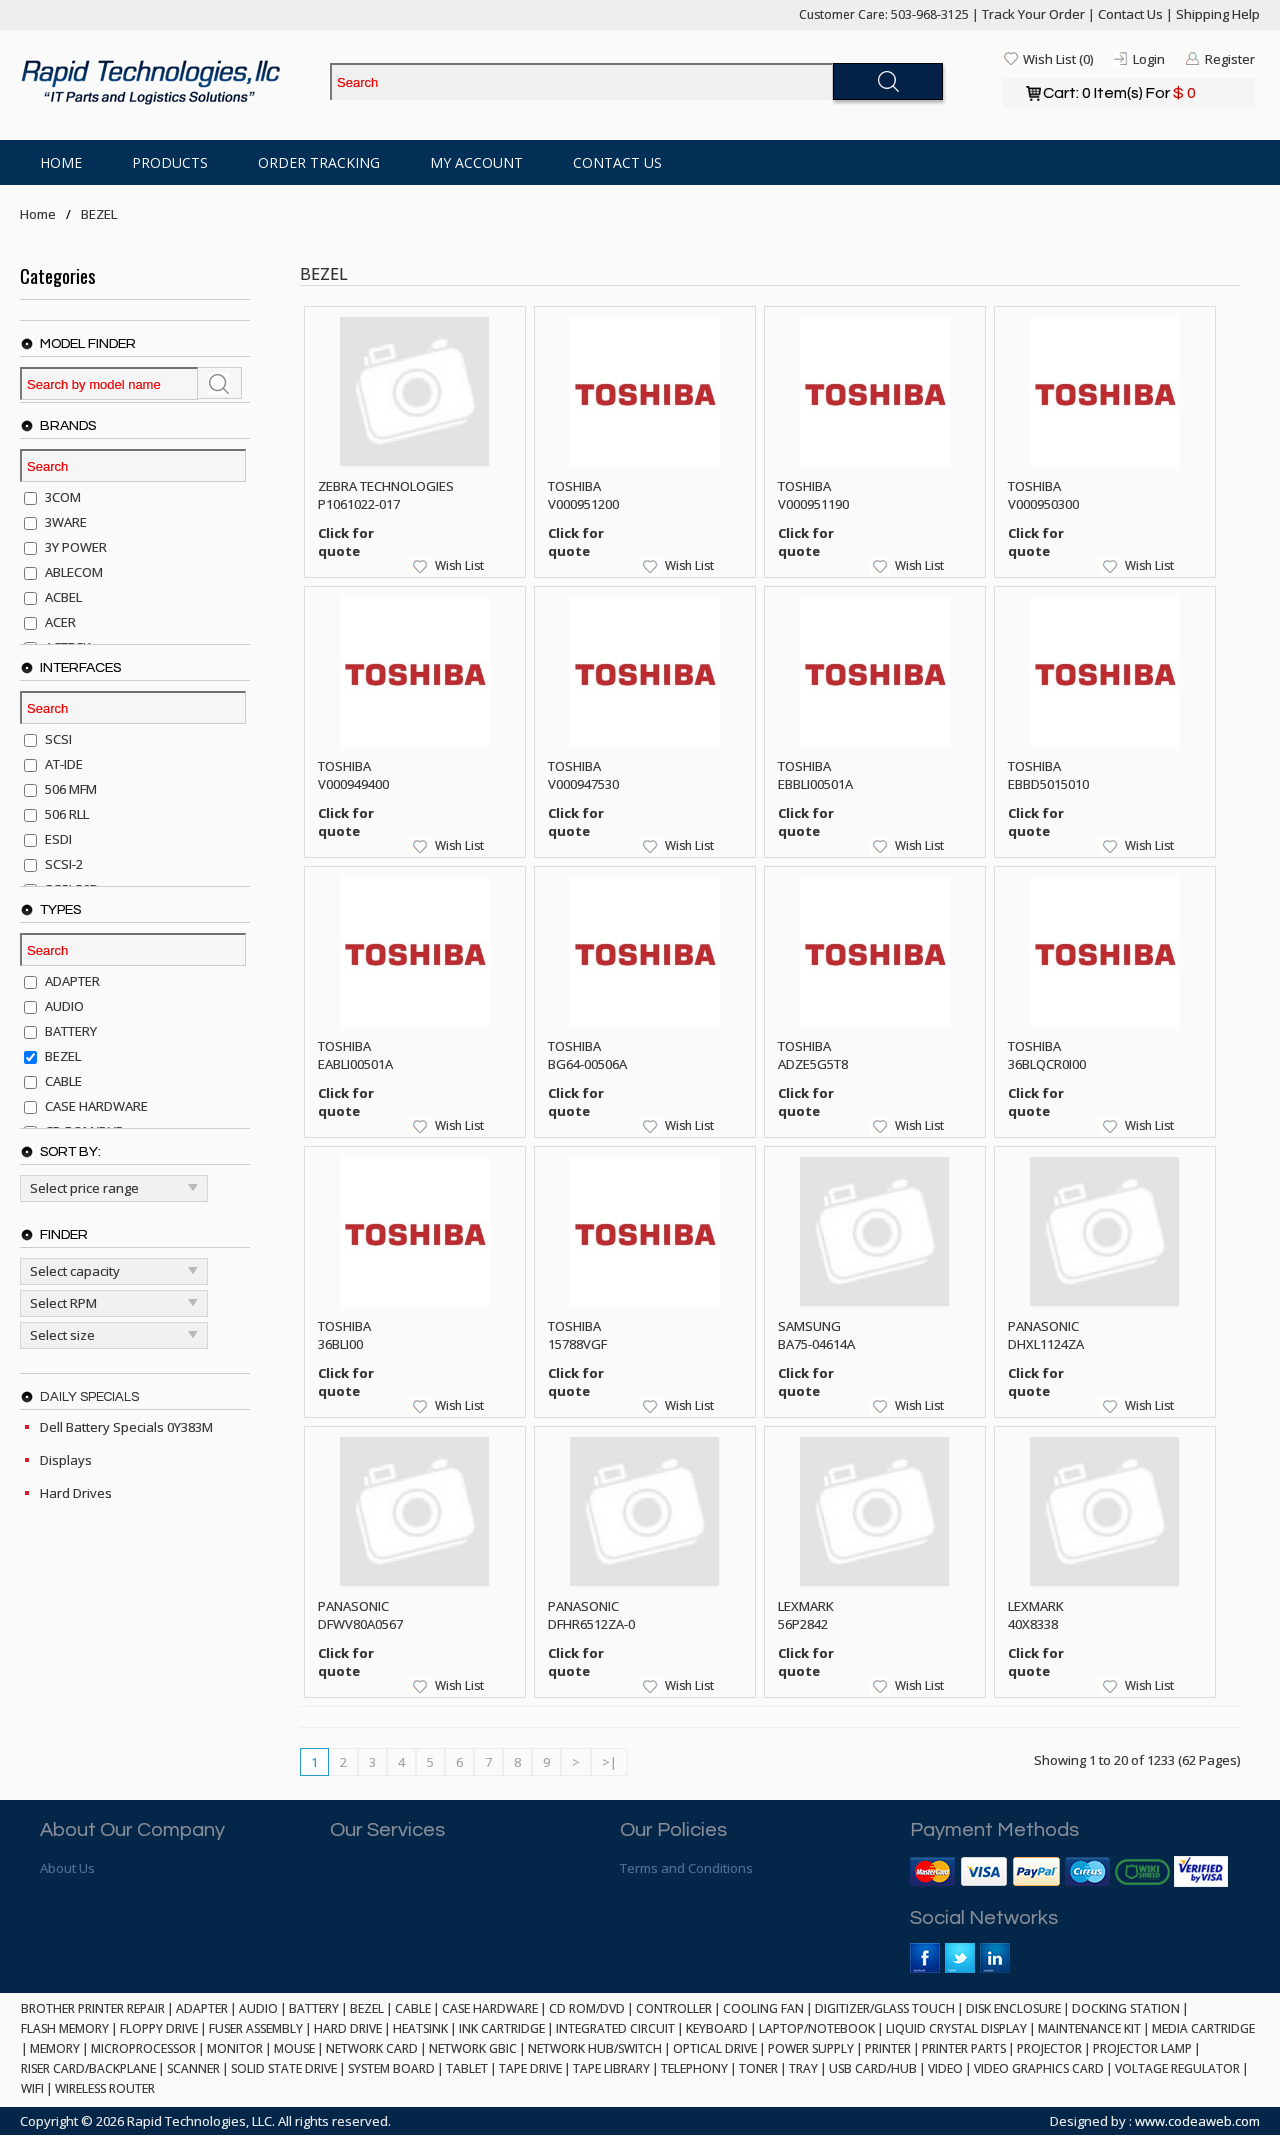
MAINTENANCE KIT (1089, 2028)
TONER (758, 2068)
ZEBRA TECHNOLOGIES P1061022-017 (386, 495)
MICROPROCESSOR (143, 2048)
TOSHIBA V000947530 (583, 775)
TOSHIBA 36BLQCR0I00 (1047, 1055)
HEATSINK (420, 2028)
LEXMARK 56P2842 (806, 1615)
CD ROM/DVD (587, 2008)
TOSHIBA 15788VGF (577, 1335)
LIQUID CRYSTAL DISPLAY (956, 2028)
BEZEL (99, 214)
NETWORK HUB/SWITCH (595, 2048)
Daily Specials (89, 1397)
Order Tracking (319, 162)
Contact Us (1130, 14)
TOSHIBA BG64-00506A (587, 1055)
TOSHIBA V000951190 (813, 495)
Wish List (459, 565)
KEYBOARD (717, 2028)
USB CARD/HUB (873, 2068)
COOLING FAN (763, 2008)
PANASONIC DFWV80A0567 (360, 1615)
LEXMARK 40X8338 (1036, 1615)
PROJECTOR (1049, 2048)
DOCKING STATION (1126, 2008)
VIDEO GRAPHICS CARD (1039, 2068)
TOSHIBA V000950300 (1043, 495)
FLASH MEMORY (65, 2028)
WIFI (32, 2088)
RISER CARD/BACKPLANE (88, 2068)
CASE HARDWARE (490, 2008)
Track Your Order (1033, 14)
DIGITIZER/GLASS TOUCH (885, 2008)
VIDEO (945, 2068)
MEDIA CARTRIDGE (1203, 2028)
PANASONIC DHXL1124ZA (1046, 1335)
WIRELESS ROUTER (105, 2088)
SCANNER (193, 2068)
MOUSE (294, 2048)
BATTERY (314, 2008)
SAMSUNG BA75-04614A (816, 1335)
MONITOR (235, 2048)
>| (609, 1762)
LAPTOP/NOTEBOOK (817, 2028)
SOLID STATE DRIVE (284, 2068)
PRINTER (888, 2048)
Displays (66, 1460)
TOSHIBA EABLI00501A (355, 1055)
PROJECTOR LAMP (1142, 2048)
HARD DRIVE (348, 2028)
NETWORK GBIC (473, 2048)
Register (1230, 59)
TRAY (803, 2068)
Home (61, 162)
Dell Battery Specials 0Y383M (126, 1427)
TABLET (467, 2068)
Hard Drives (76, 1493)
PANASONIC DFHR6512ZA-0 (591, 1615)
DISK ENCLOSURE (1013, 2008)
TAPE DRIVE (530, 2068)
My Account (476, 162)
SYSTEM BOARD (391, 2068)
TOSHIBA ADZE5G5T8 (813, 1055)
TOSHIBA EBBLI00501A (815, 775)
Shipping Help (1218, 14)
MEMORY (55, 2048)
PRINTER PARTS (964, 2048)
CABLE (413, 2008)
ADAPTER (202, 2008)
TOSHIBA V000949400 (353, 775)
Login (1149, 59)
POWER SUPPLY (811, 2048)
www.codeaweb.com (1197, 2121)
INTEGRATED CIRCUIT (615, 2028)
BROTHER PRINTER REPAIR (93, 2008)
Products (170, 162)
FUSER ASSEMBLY (256, 2028)
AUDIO (258, 2008)
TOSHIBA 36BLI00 (344, 1335)
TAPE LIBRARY (611, 2068)
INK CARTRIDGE (502, 2028)
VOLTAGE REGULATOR (1177, 2068)
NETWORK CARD (372, 2048)
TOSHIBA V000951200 (583, 495)
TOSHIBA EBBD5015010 (1048, 775)
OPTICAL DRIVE (715, 2048)
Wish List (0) (1058, 59)
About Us (67, 1868)
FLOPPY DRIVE (159, 2028)
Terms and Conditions (686, 1868)
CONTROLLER (674, 2008)
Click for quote (346, 542)
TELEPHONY (694, 2068)
